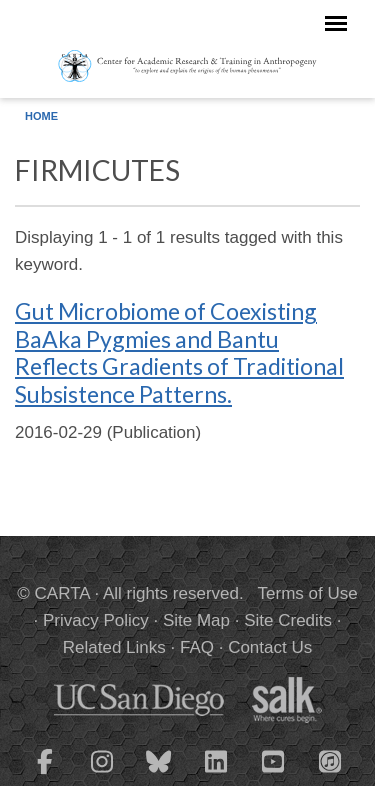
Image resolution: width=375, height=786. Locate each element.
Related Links (114, 647)
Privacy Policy (96, 620)
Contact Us (270, 647)
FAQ (197, 647)
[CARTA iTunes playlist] (330, 760)
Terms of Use (308, 593)
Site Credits (288, 620)
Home (41, 116)
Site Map (196, 620)
